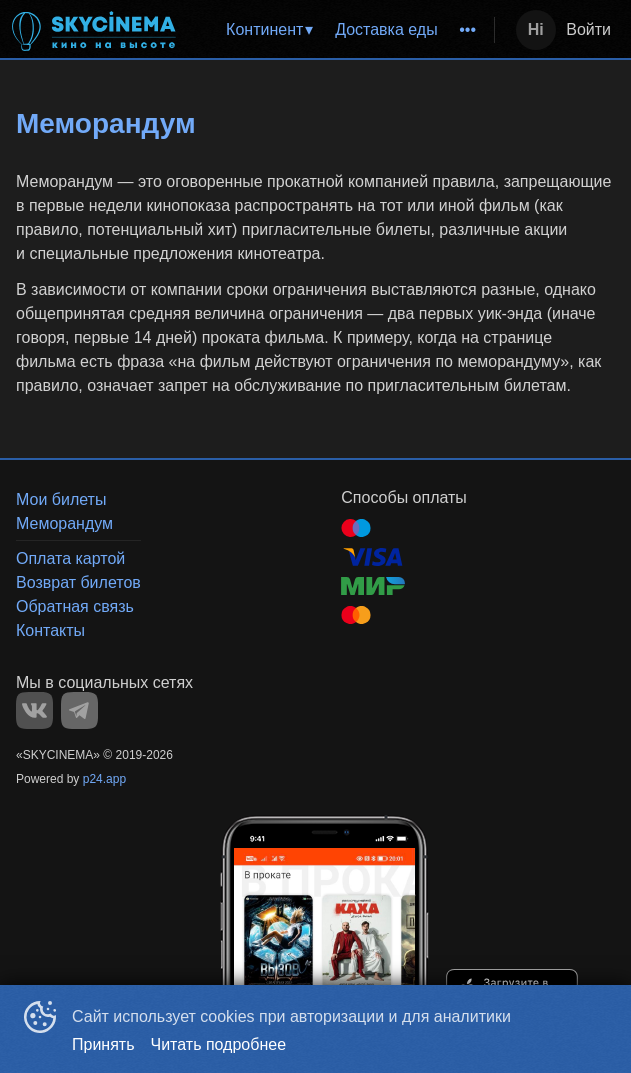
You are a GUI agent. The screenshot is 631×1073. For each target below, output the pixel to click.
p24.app (104, 779)
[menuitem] (268, 30)
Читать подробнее (219, 1044)
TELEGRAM (79, 710)
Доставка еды (386, 29)
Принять (103, 1044)
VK (34, 710)
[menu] (341, 30)
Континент (264, 29)
